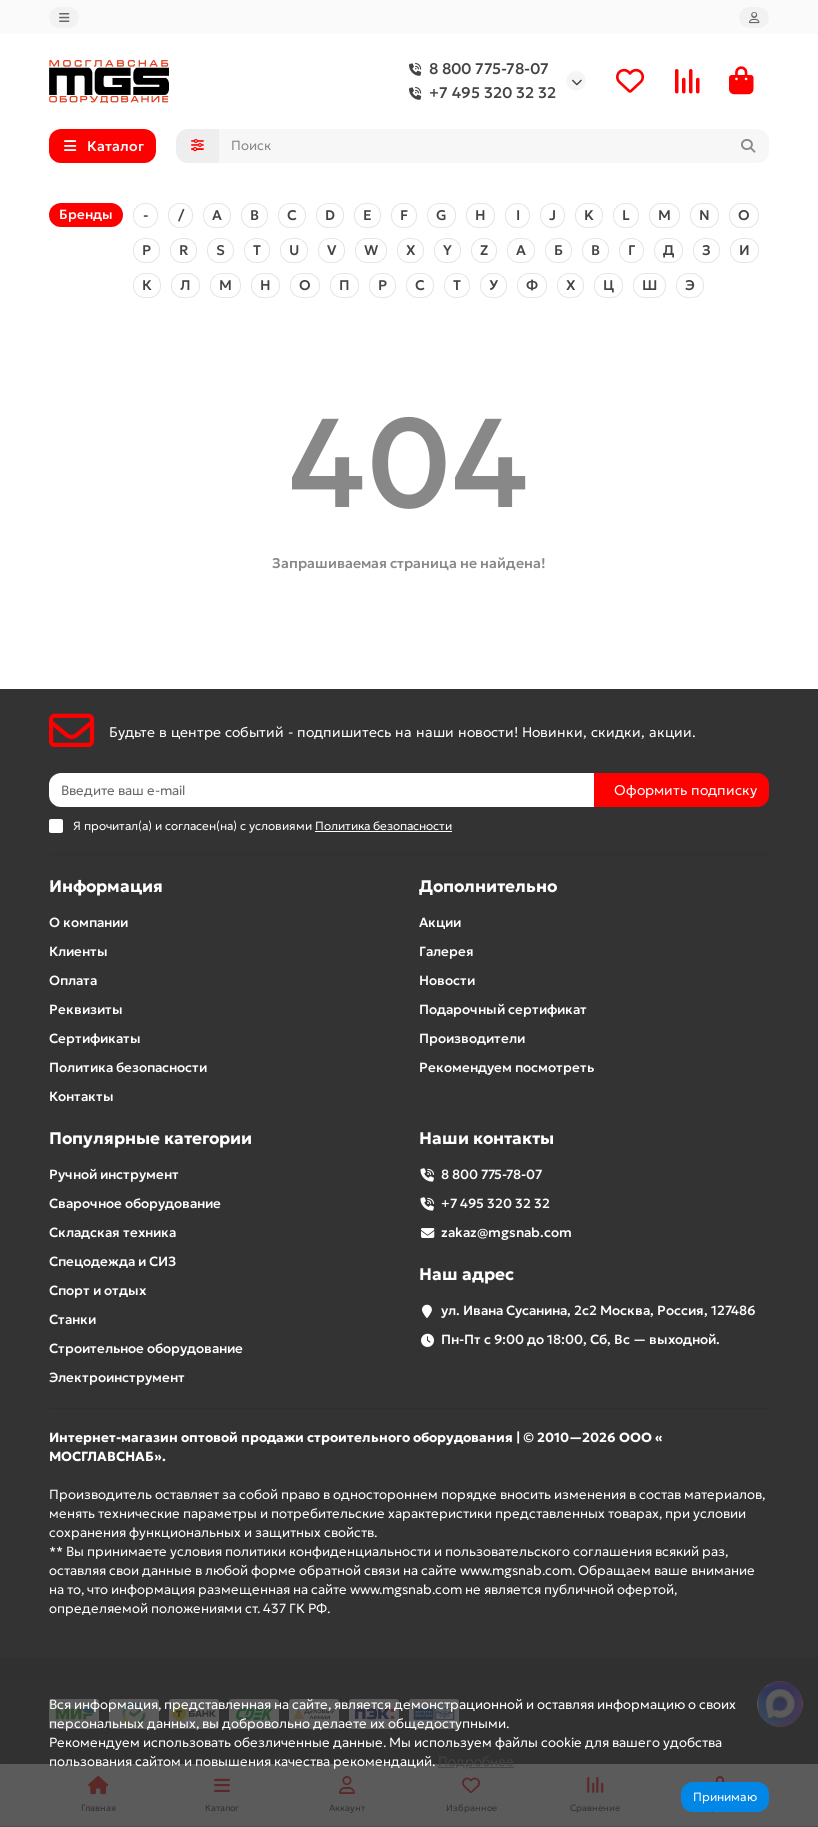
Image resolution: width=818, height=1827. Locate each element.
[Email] (321, 791)
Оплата (73, 981)
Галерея (446, 952)
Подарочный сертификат (503, 1010)
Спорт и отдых (97, 1291)
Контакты (81, 1097)
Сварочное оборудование (135, 1204)
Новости (447, 981)
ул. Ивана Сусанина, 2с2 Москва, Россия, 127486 (598, 1311)
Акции (440, 923)
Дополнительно (488, 887)
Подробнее (476, 1761)
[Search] (494, 147)
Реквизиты (86, 1010)
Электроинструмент (117, 1378)
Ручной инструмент (114, 1175)
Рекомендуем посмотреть (506, 1068)
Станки (72, 1320)
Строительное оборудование (146, 1349)
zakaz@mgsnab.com (506, 1233)
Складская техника (112, 1233)
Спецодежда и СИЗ (112, 1262)
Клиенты (78, 952)
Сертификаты (95, 1039)
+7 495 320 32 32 (478, 94)
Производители (472, 1039)
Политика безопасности (128, 1068)
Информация (106, 887)
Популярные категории (150, 1139)
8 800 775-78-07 (475, 70)
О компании (88, 923)
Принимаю (725, 1796)
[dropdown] (64, 17)
